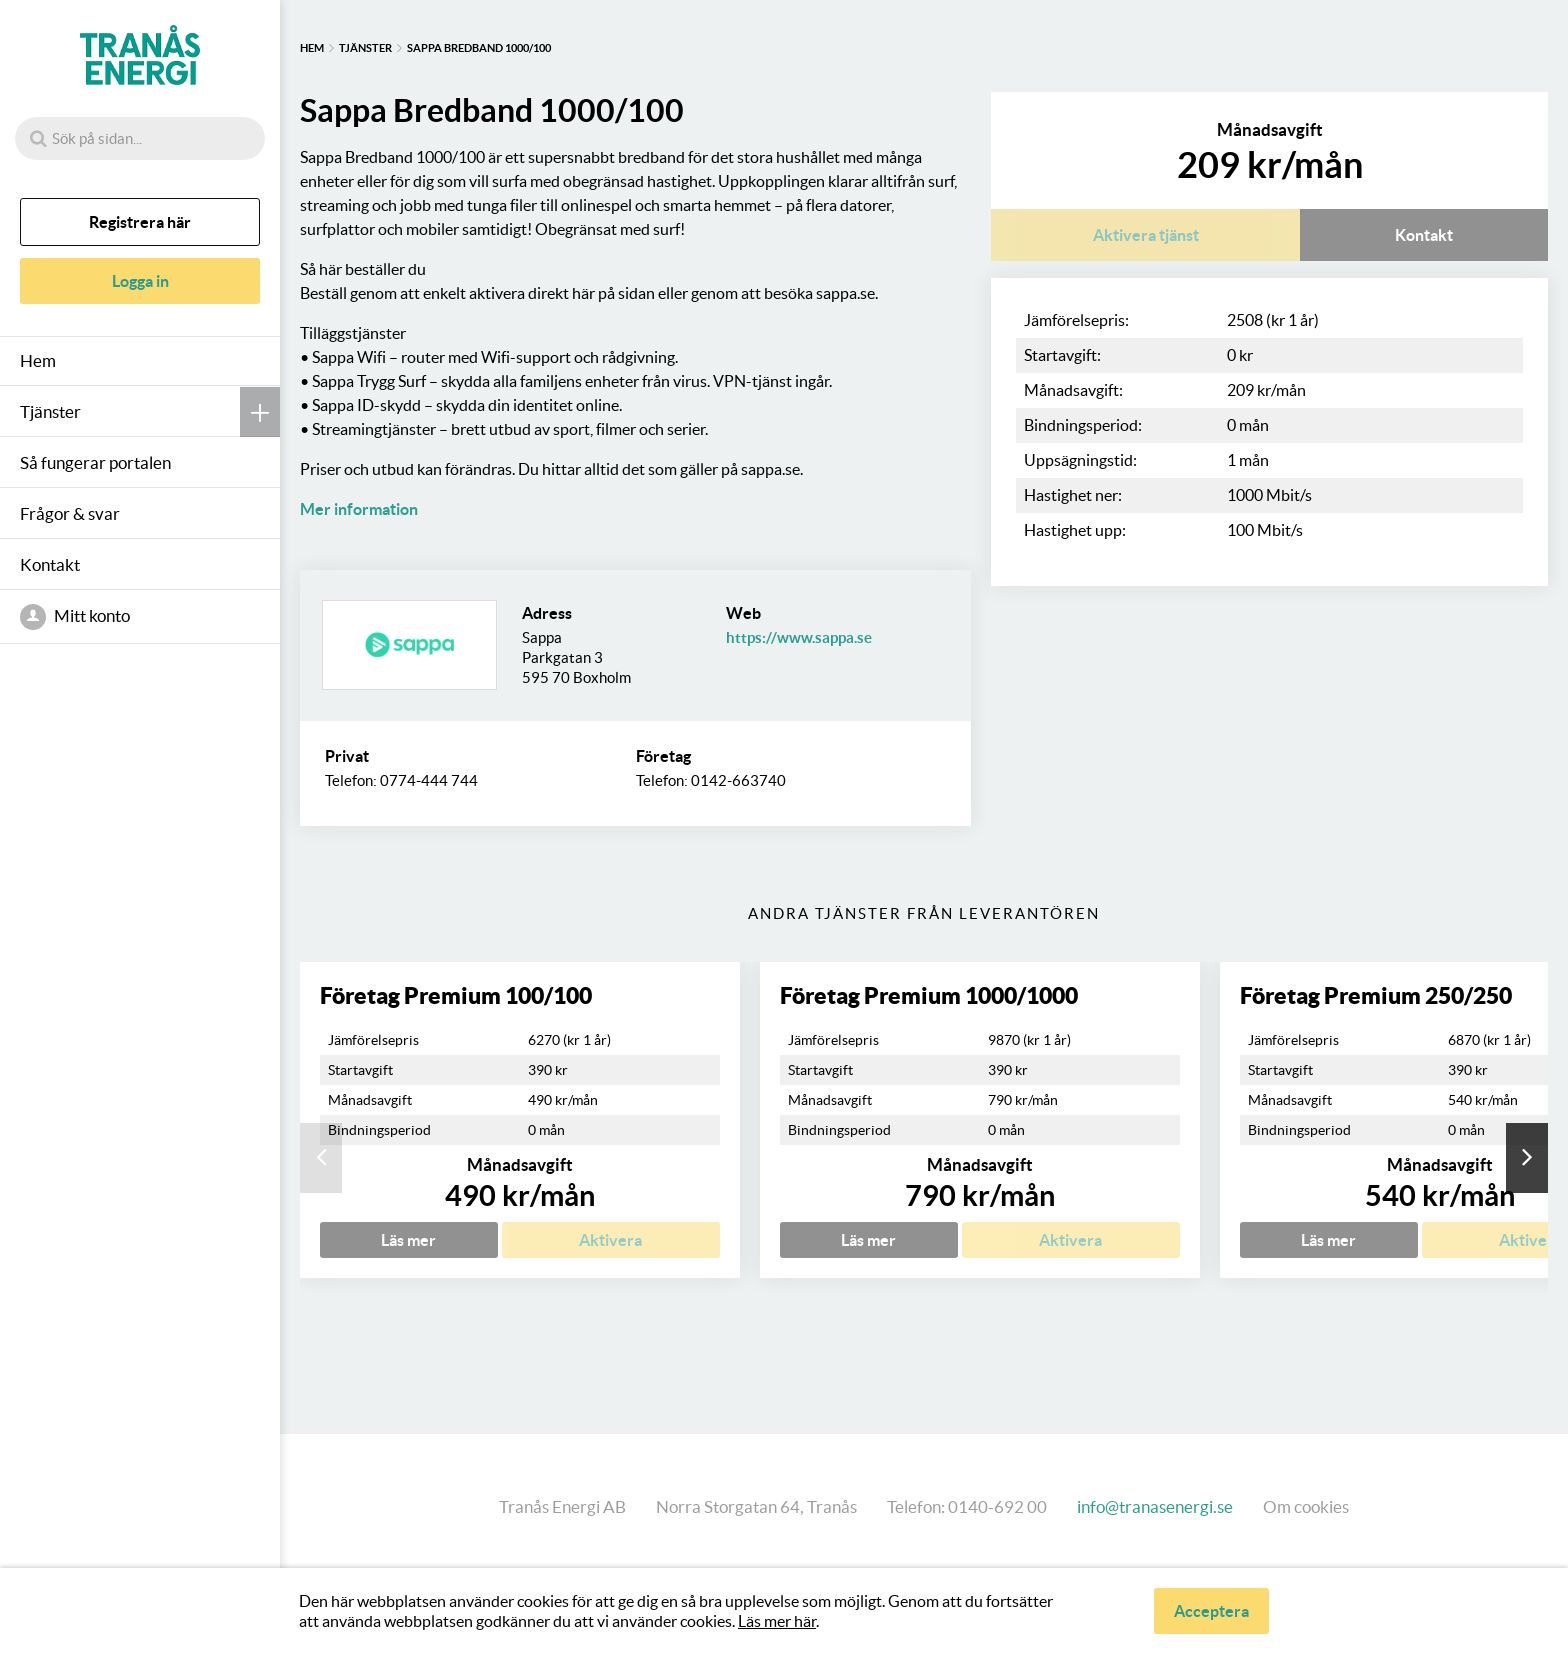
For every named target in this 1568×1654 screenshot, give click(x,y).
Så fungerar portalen (95, 462)
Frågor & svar (70, 513)
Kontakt (50, 564)
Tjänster (50, 411)
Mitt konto (75, 617)
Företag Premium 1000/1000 (929, 995)
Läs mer (408, 1240)
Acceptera (1211, 1611)
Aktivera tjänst (1146, 235)
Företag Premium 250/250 (1376, 995)
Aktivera (610, 1240)
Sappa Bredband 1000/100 (479, 48)
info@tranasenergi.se (1155, 1506)
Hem (38, 360)
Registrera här (140, 222)
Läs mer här (777, 1621)
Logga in (140, 281)
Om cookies (1306, 1506)
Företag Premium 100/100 (456, 995)
